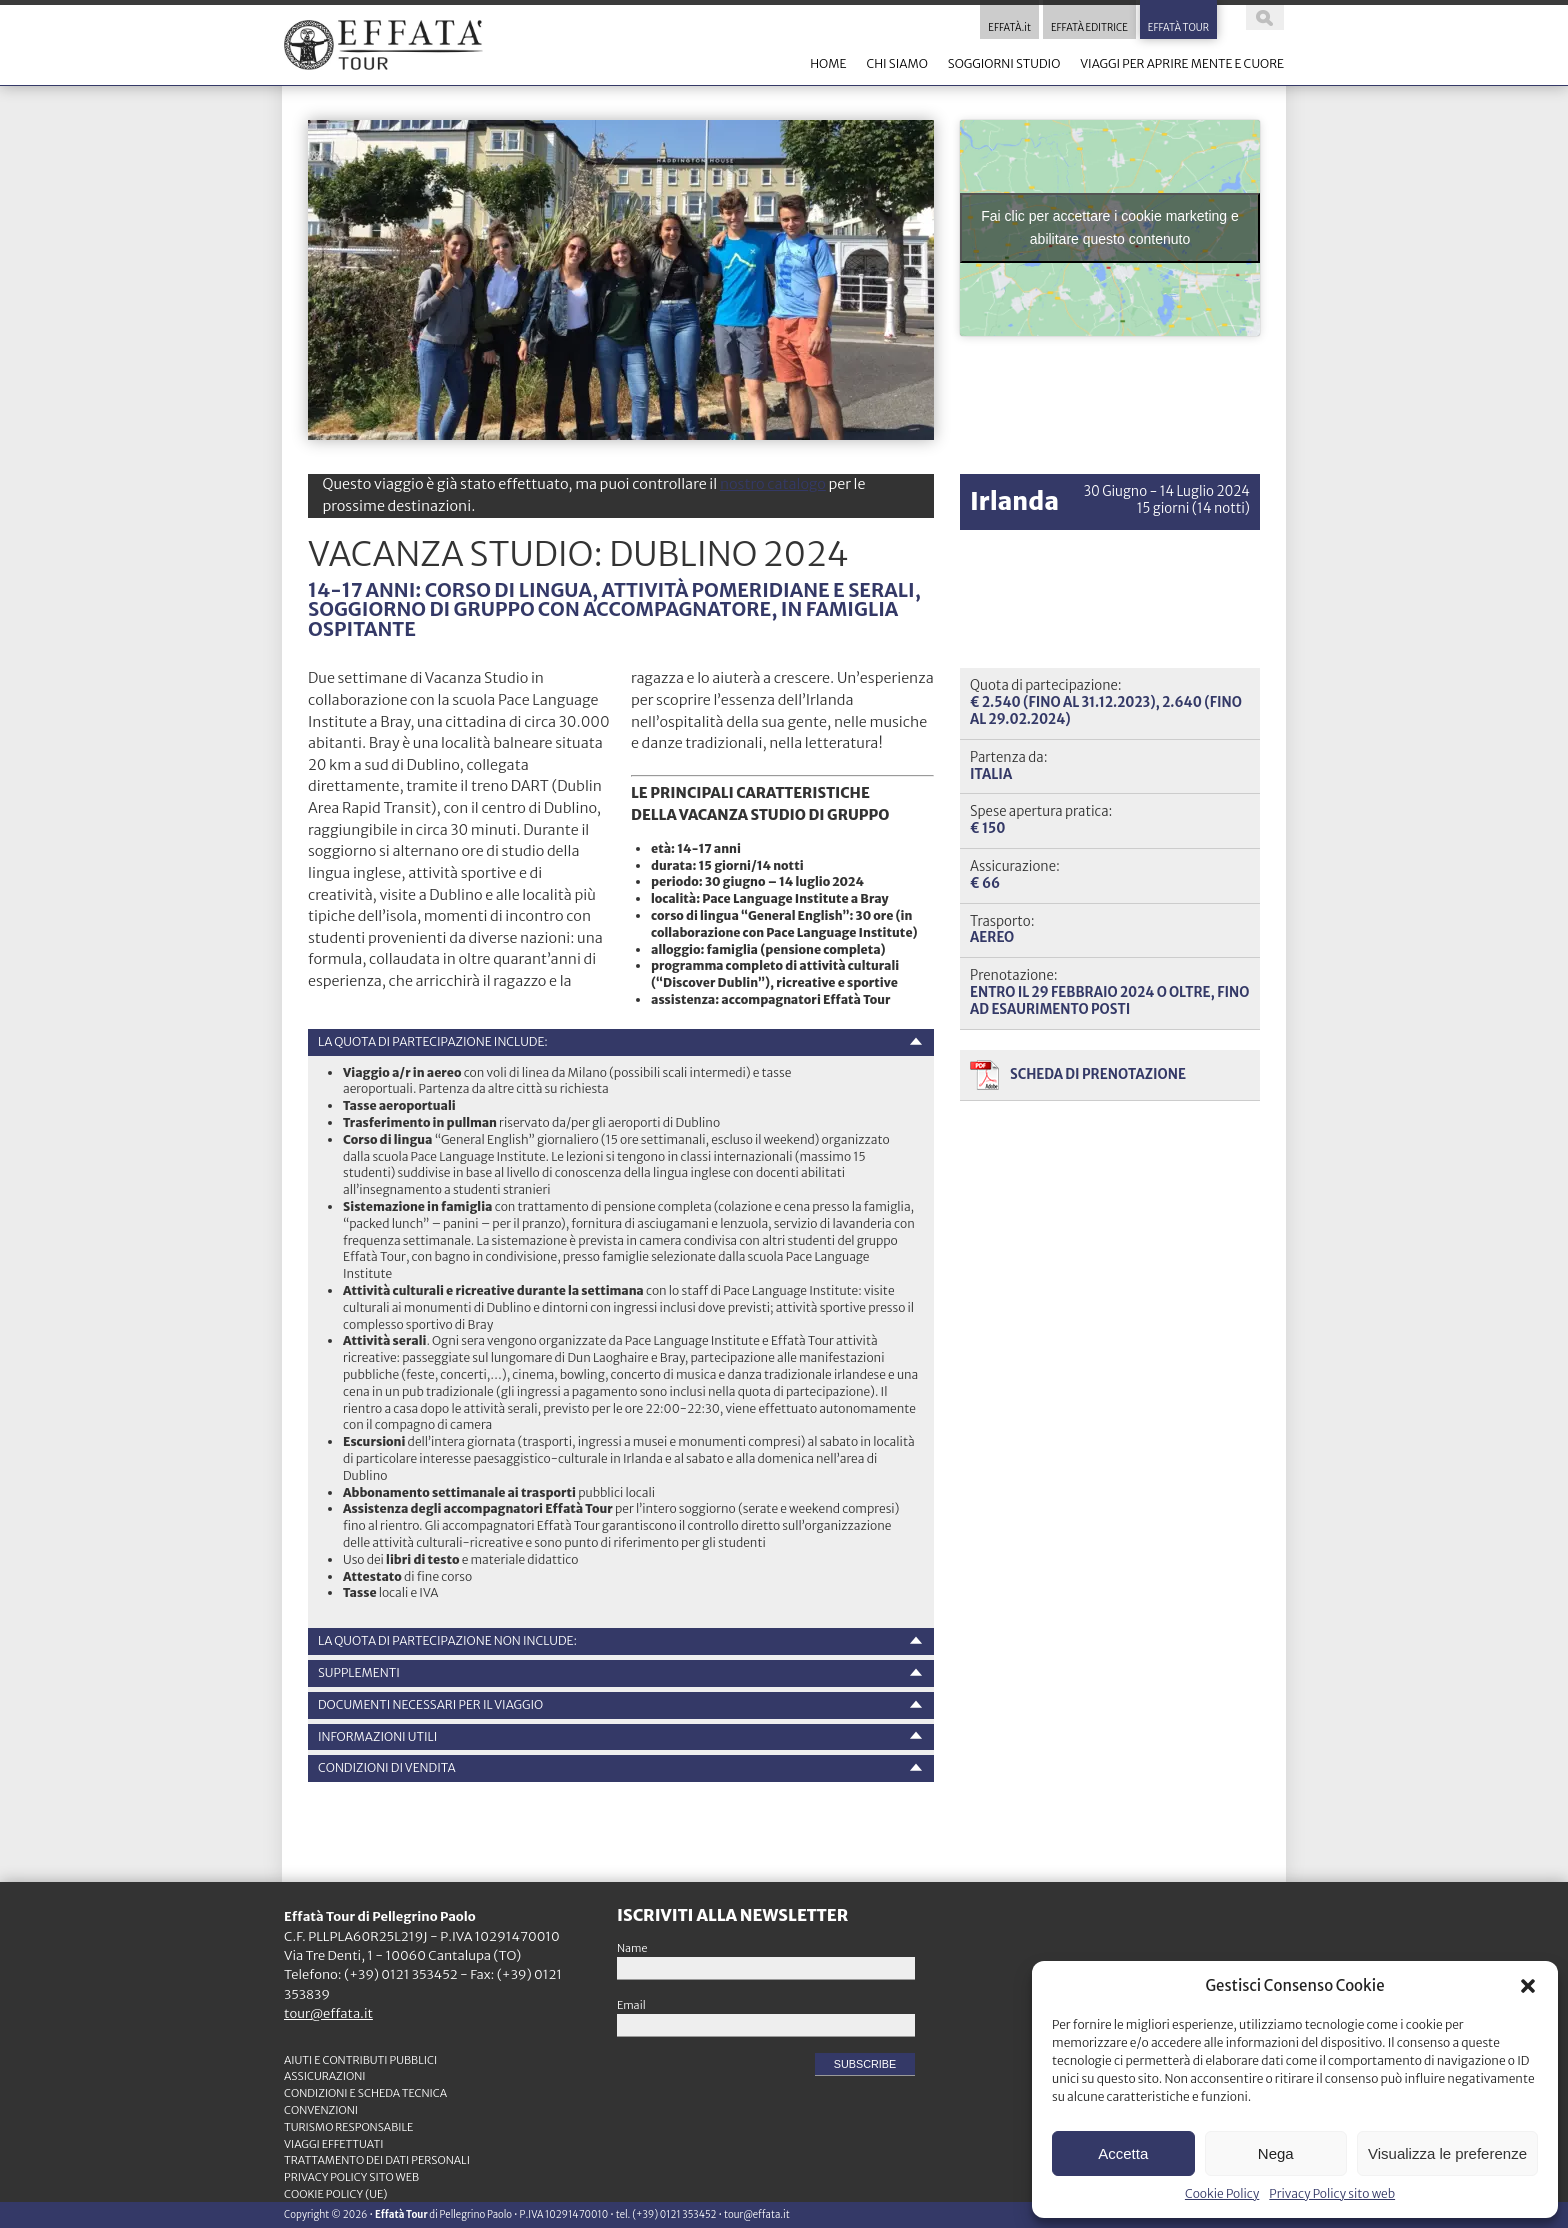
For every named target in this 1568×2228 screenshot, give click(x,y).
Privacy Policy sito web (1332, 2193)
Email (631, 2005)
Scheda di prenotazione (1098, 1074)
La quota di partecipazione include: (433, 1041)
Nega (1276, 2153)
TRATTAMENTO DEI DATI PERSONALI (377, 2160)
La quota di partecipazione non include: (447, 1640)
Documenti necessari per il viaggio (430, 1704)
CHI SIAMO (896, 63)
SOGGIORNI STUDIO (1004, 63)
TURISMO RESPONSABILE (348, 2127)
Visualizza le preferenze (1447, 2153)
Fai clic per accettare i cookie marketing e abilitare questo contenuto (1110, 227)
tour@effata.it (328, 2013)
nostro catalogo (773, 484)
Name (632, 1948)
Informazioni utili (377, 1736)
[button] (1528, 1986)
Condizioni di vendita (387, 1767)
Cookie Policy (1222, 2193)
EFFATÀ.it (1009, 28)
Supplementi (359, 1672)
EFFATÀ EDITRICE (1089, 28)
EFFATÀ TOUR (1178, 28)
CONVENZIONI (321, 2110)
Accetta (1123, 2153)
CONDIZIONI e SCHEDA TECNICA (365, 2093)
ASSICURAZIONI (325, 2076)
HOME (828, 63)
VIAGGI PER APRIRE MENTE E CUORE (1182, 63)
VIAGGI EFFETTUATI (334, 2144)
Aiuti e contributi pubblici (360, 2060)
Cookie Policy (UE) (336, 2194)
